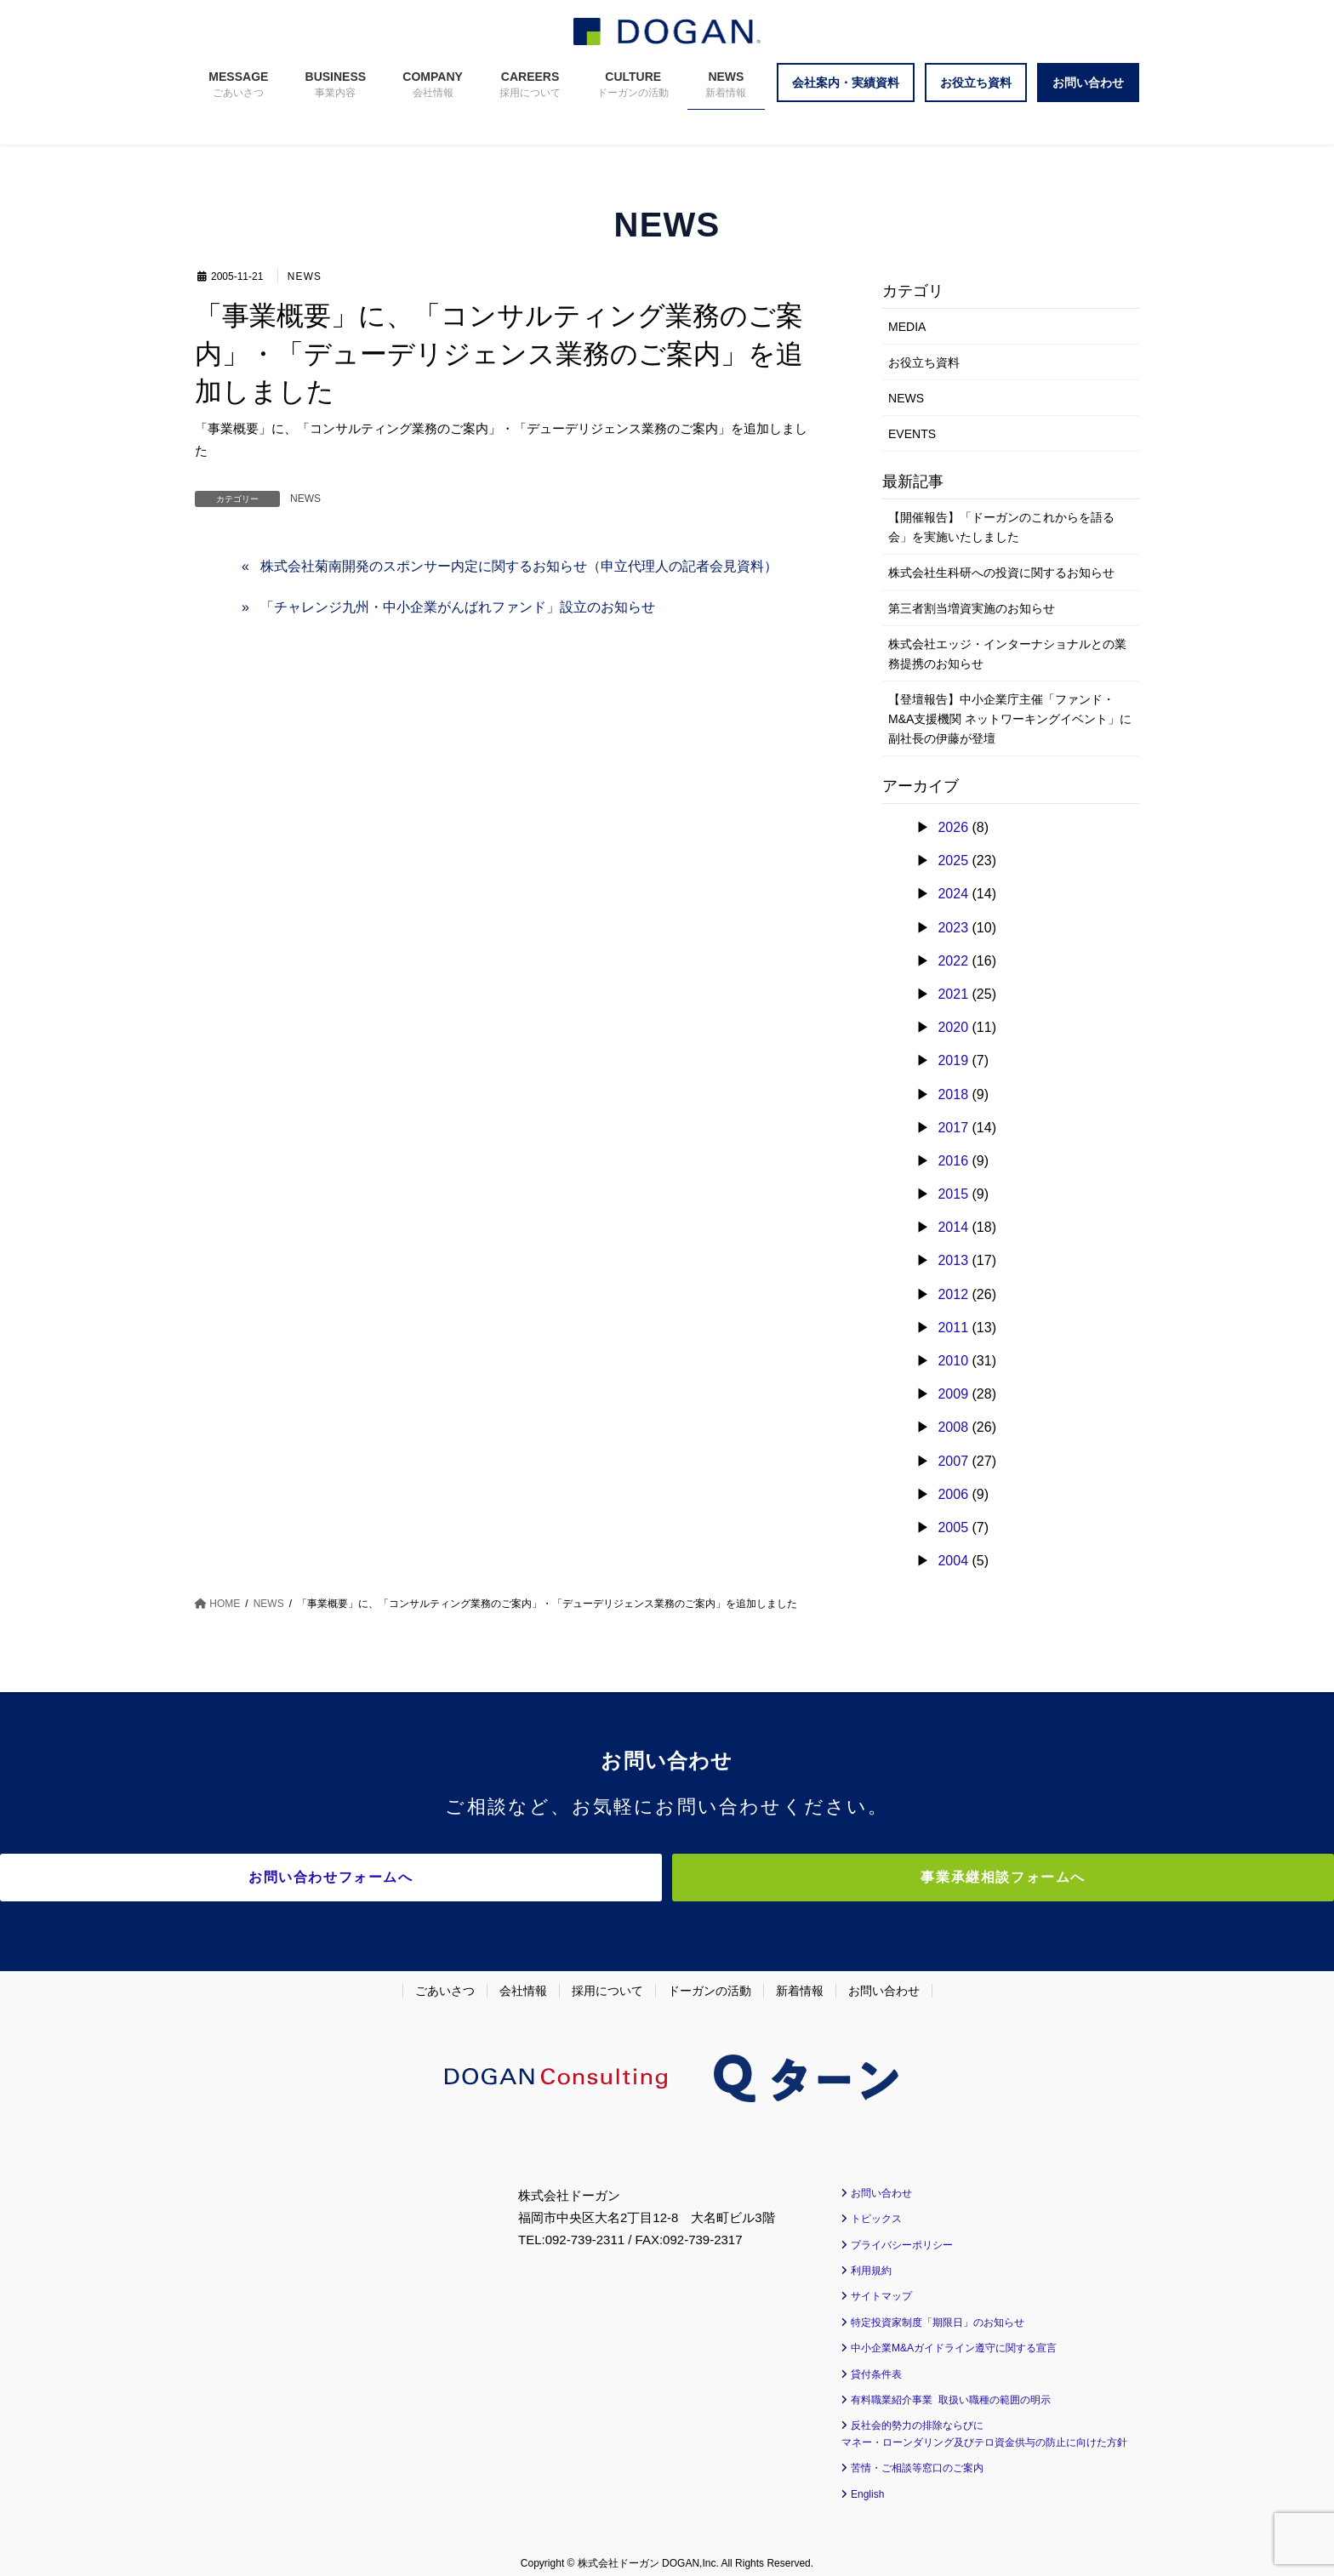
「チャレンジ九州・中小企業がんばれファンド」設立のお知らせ (457, 607)
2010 (953, 1361)
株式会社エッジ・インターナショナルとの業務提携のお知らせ (1007, 653)
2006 (953, 1494)
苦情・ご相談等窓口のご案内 (917, 2459)
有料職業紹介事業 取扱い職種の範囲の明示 (951, 2390)
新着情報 (800, 1980)
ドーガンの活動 (709, 1980)
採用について (607, 1980)
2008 (953, 1427)
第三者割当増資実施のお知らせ (971, 608)
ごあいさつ (445, 1980)
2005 (953, 1527)
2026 (953, 827)
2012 (953, 1294)
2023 (953, 927)
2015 (953, 1194)
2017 (953, 1127)
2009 (953, 1394)
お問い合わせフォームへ (518, 1877)
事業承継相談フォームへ (815, 1877)
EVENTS (912, 434)
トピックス (876, 2209)
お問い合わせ (884, 1980)
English (867, 2484)
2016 (953, 1161)
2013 (953, 1260)
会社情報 (523, 1980)
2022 (953, 961)
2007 (953, 1461)
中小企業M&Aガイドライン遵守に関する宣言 (954, 2339)
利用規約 (871, 2260)
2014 (953, 1227)
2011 (953, 1327)
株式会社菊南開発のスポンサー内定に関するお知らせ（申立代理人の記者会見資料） (519, 566)
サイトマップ (881, 2287)
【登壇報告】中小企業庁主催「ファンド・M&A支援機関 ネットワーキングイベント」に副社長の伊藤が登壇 (1010, 718)
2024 (953, 893)
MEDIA (907, 326)
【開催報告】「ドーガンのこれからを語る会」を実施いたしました (1001, 527)
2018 (953, 1094)
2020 (953, 1027)
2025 (953, 860)
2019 (953, 1060)
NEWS (306, 276)
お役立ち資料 (924, 362)
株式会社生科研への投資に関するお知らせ (1001, 572)
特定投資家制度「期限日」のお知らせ (937, 2312)
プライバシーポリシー (902, 2235)
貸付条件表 (876, 2364)
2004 (953, 1560)
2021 (953, 994)
